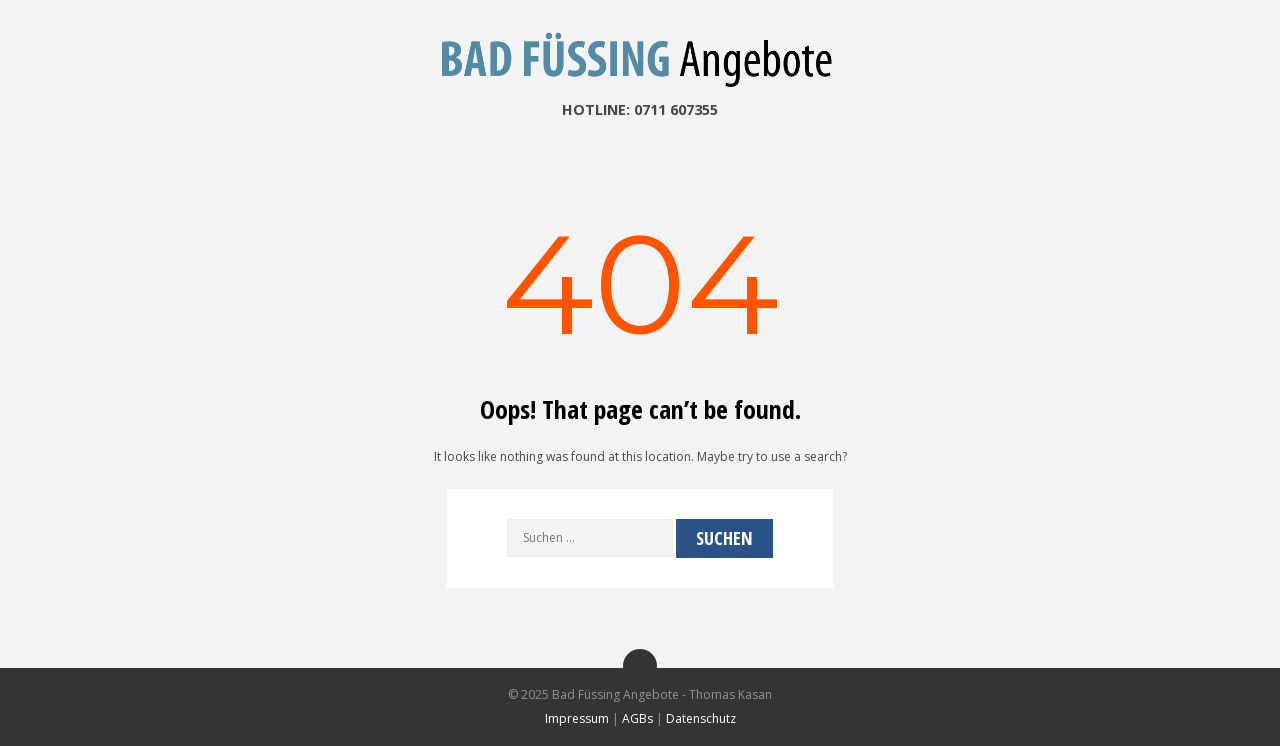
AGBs (637, 718)
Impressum (577, 718)
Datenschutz (701, 718)
